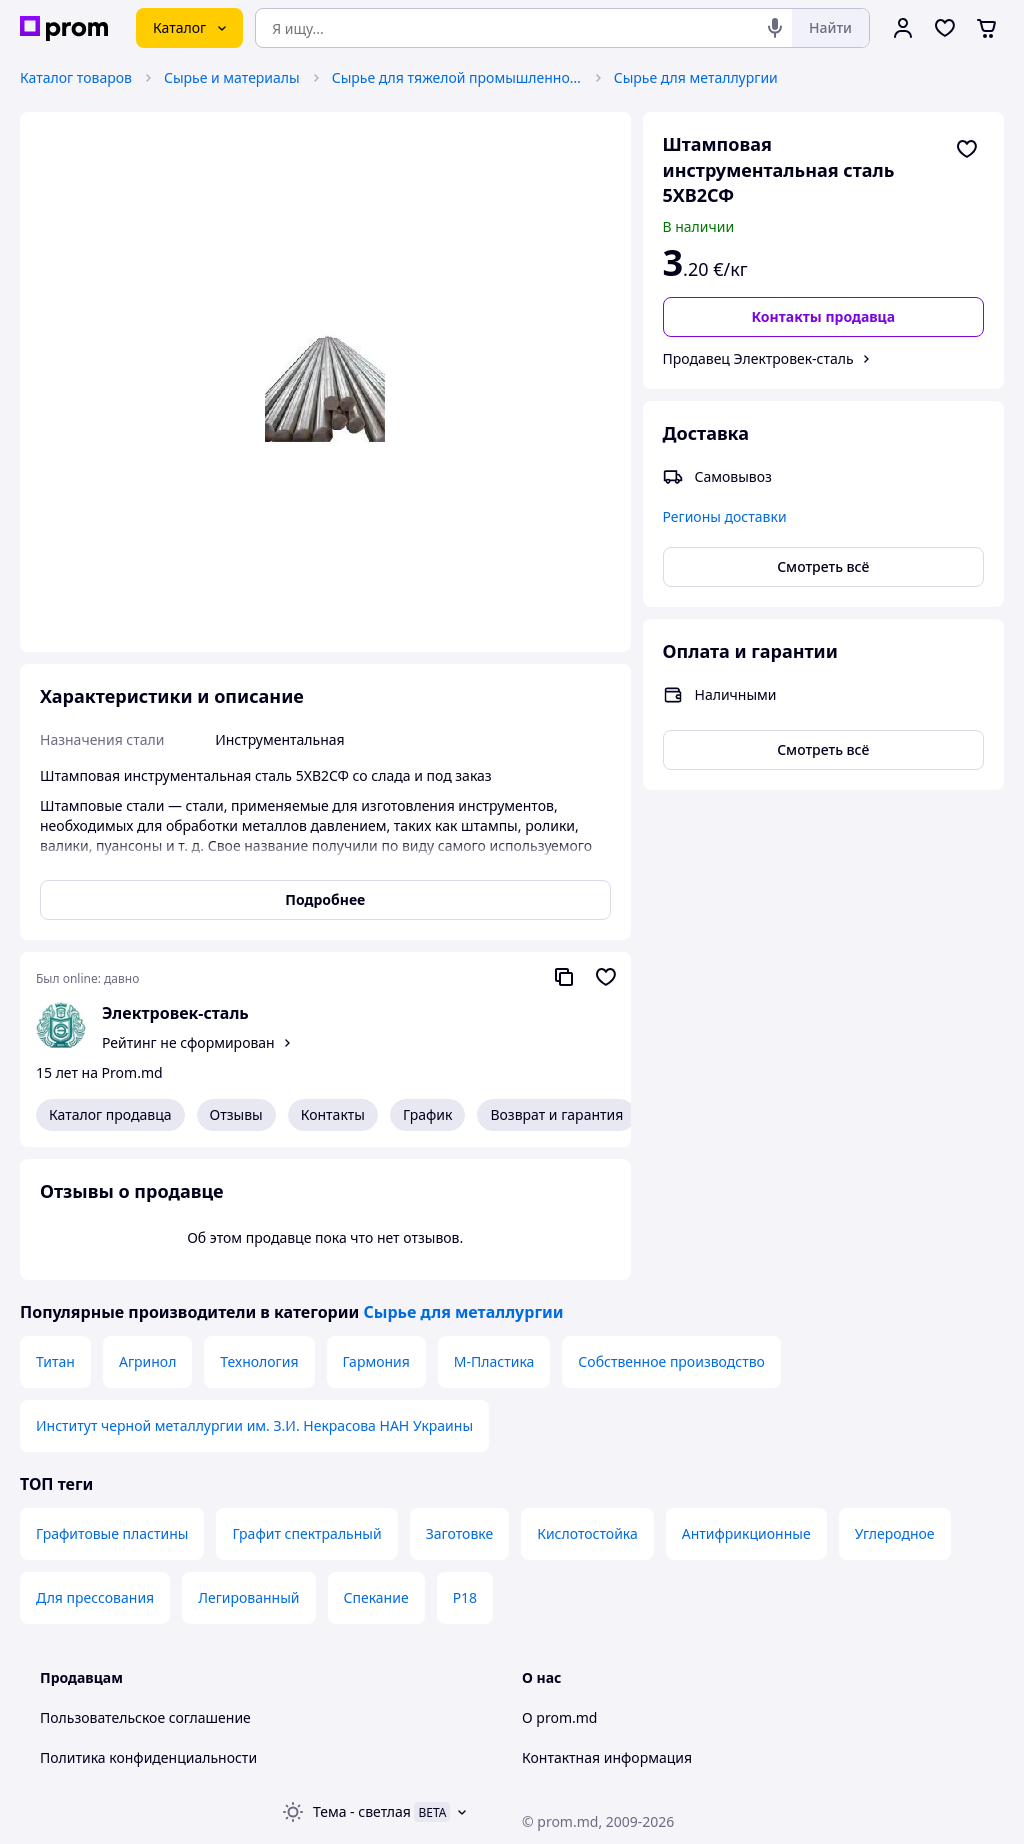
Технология (259, 1361)
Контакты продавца (823, 316)
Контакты (333, 1114)
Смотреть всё (823, 566)
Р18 (465, 1597)
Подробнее (325, 899)
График (427, 1114)
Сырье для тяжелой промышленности (457, 77)
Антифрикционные (746, 1533)
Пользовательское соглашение (145, 1717)
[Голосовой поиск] (775, 28)
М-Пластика (494, 1361)
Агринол (147, 1361)
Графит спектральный (306, 1533)
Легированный (248, 1597)
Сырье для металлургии (696, 77)
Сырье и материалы (232, 77)
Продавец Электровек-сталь (758, 358)
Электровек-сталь (175, 1013)
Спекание (376, 1597)
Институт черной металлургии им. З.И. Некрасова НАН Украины (254, 1425)
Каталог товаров (76, 77)
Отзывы (236, 1114)
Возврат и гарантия (556, 1114)
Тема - (362, 1811)
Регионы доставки (725, 516)
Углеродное (895, 1533)
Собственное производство (671, 1361)
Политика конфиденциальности (148, 1757)
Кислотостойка (587, 1533)
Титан (55, 1361)
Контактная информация (607, 1757)
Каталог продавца (110, 1114)
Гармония (376, 1361)
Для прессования (95, 1597)
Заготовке (459, 1533)
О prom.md (559, 1717)
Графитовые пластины (112, 1533)
